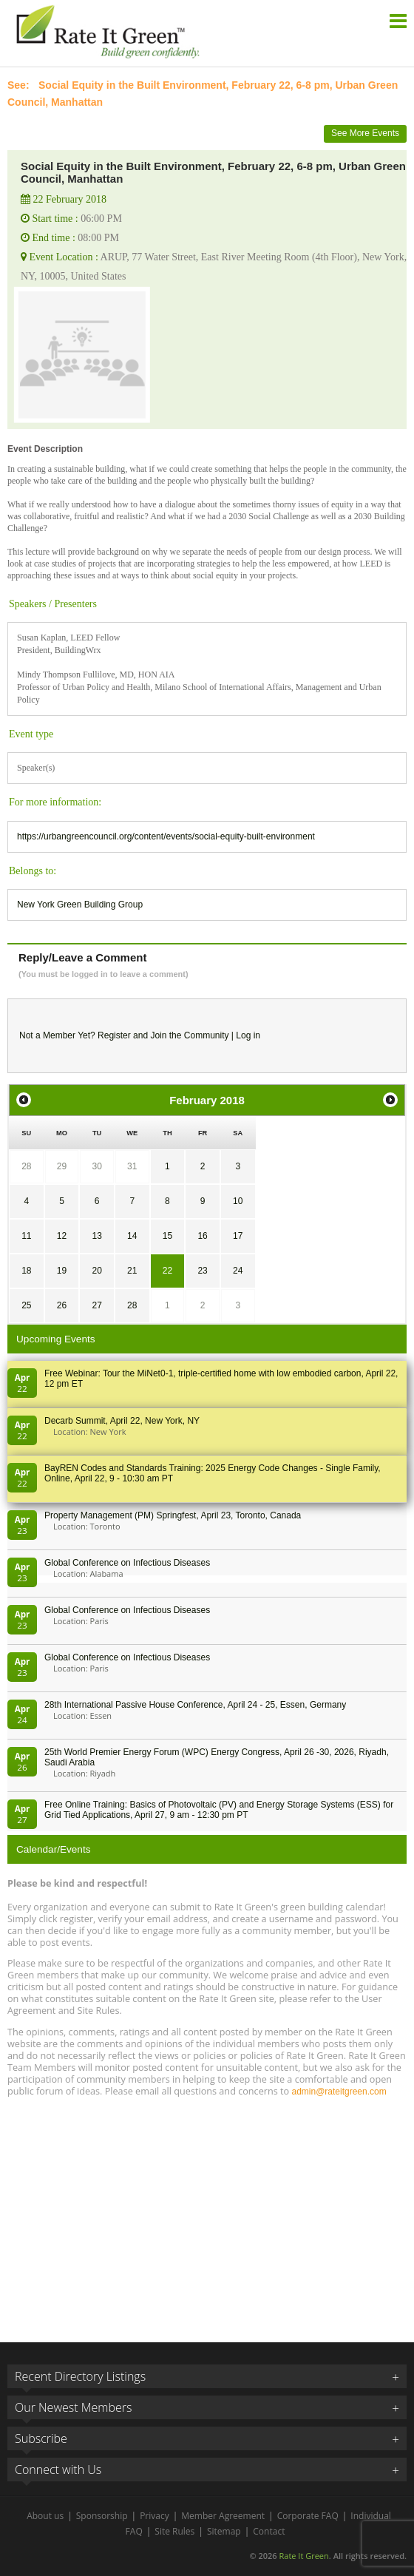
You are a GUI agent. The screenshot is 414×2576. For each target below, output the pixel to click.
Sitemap (224, 2531)
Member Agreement (223, 2515)
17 (237, 1236)
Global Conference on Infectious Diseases (127, 1563)
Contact (269, 2531)
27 (96, 1305)
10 (237, 1201)
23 (202, 1270)
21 (132, 1270)
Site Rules (174, 2531)
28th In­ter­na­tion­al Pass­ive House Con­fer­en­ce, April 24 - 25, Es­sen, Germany (195, 1705)
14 (132, 1236)
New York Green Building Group (80, 904)
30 (96, 1166)
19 (62, 1270)
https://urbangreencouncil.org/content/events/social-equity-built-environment (166, 836)
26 (62, 1305)
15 (167, 1236)
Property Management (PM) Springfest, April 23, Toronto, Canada (172, 1515)
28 (26, 1166)
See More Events (365, 133)
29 (62, 1166)
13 (96, 1236)
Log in (248, 1035)
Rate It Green (303, 2555)
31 (132, 1166)
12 (62, 1236)
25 (26, 1305)
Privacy (154, 2515)
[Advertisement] (207, 2212)
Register (114, 1035)
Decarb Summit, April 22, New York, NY (122, 1421)
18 (26, 1270)
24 (237, 1270)
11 (26, 1236)
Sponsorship (102, 2515)
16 (202, 1236)
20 (96, 1270)
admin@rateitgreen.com (338, 2091)
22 (167, 1270)
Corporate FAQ (308, 2515)
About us (45, 2515)
